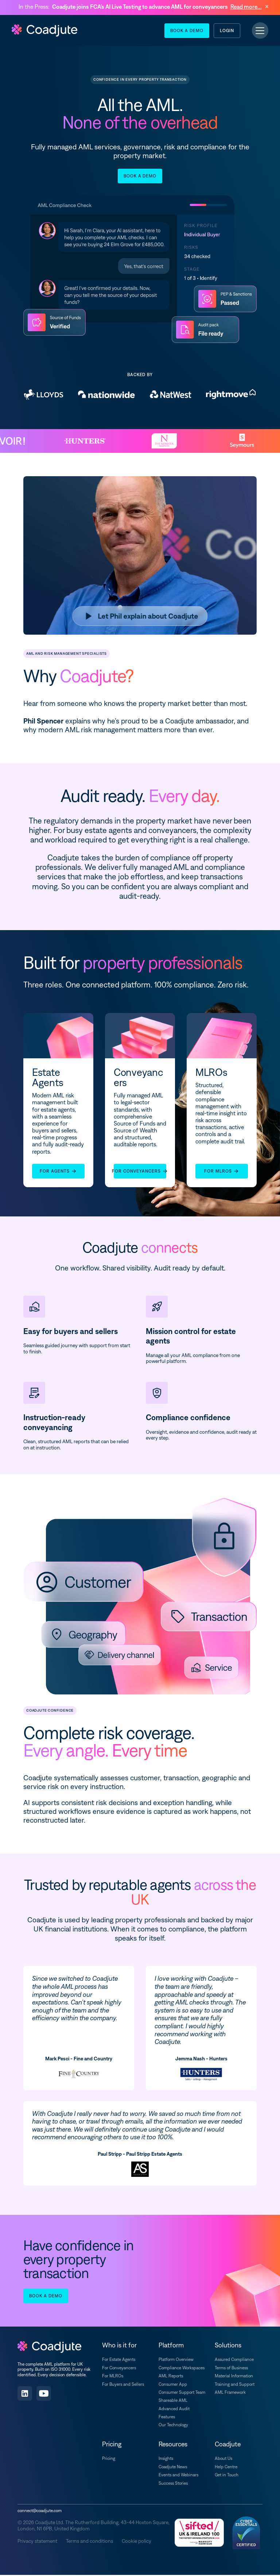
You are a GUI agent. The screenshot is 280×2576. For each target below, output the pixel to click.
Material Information (234, 2377)
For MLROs (112, 2377)
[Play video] (140, 617)
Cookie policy (136, 2542)
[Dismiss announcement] (266, 6)
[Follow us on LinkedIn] (25, 2394)
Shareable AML (173, 2401)
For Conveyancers (119, 2368)
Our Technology (173, 2425)
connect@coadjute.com (40, 2511)
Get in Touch (226, 2475)
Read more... (246, 6)
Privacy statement (37, 2542)
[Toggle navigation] (259, 31)
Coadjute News (173, 2467)
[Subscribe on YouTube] (43, 2394)
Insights (166, 2459)
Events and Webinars (178, 2475)
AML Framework (230, 2393)
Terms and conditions (89, 2542)
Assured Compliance (234, 2360)
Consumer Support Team (182, 2393)
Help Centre (226, 2467)
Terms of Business (231, 2368)
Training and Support (234, 2385)
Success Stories (173, 2484)
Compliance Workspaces (182, 2368)
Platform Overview (176, 2360)
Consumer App (173, 2385)
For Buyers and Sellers (123, 2385)
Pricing (108, 2459)
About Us (223, 2459)
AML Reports (171, 2377)
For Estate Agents (118, 2360)
